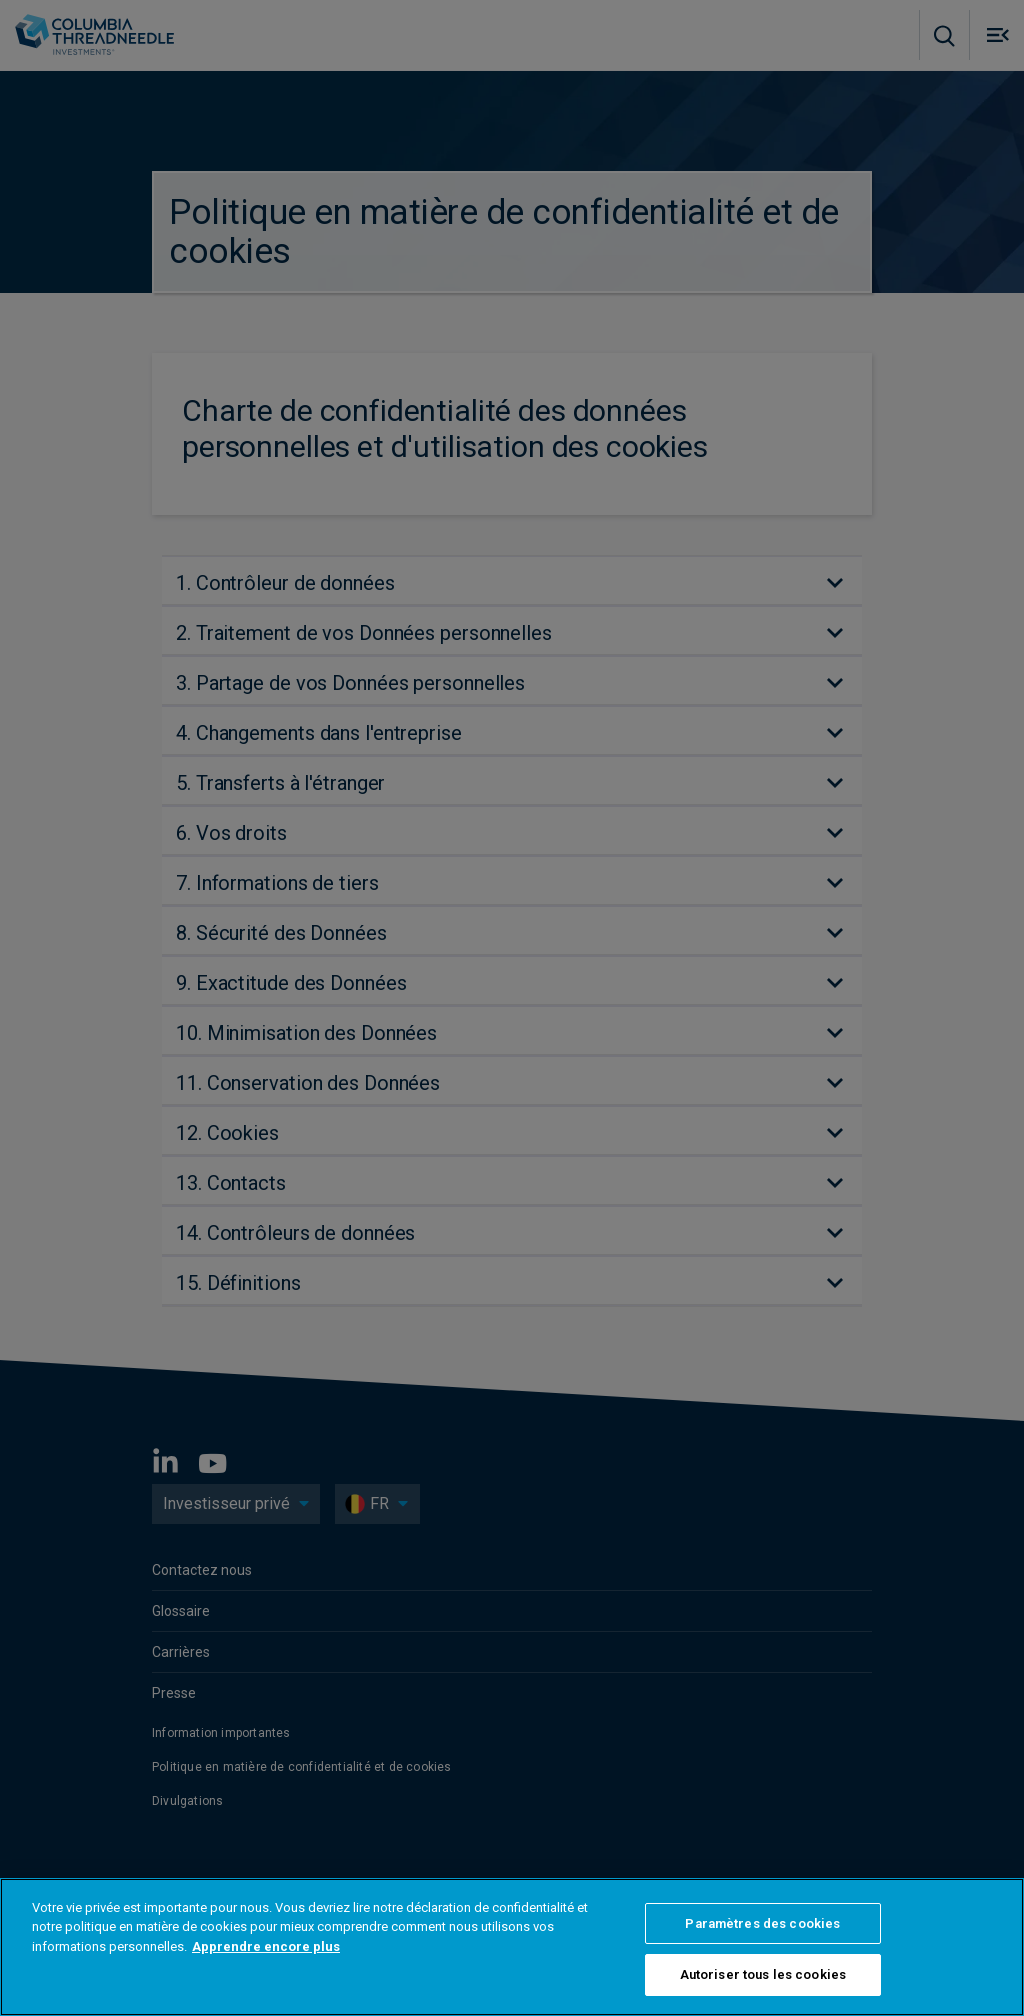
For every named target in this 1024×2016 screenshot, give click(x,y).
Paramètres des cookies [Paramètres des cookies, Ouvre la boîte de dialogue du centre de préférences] (762, 1923)
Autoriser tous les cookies (763, 1974)
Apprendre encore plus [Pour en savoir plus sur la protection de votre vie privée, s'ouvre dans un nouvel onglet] (266, 1946)
